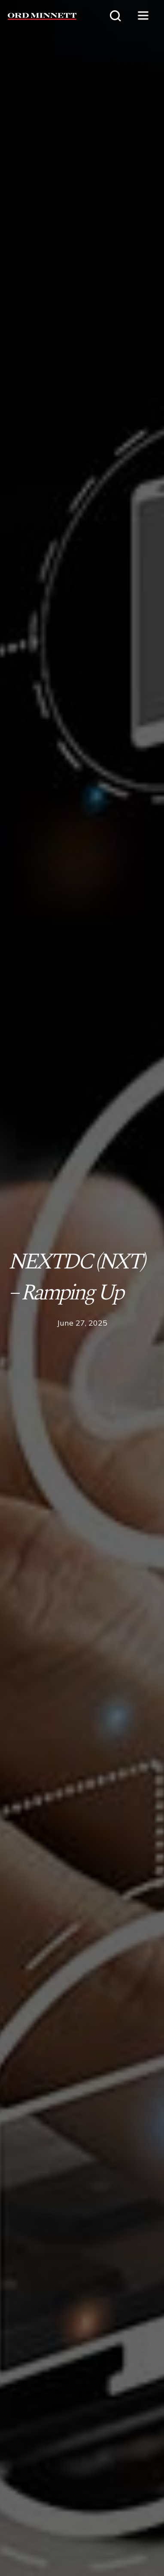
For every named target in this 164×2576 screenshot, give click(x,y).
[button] (143, 16)
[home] (38, 16)
